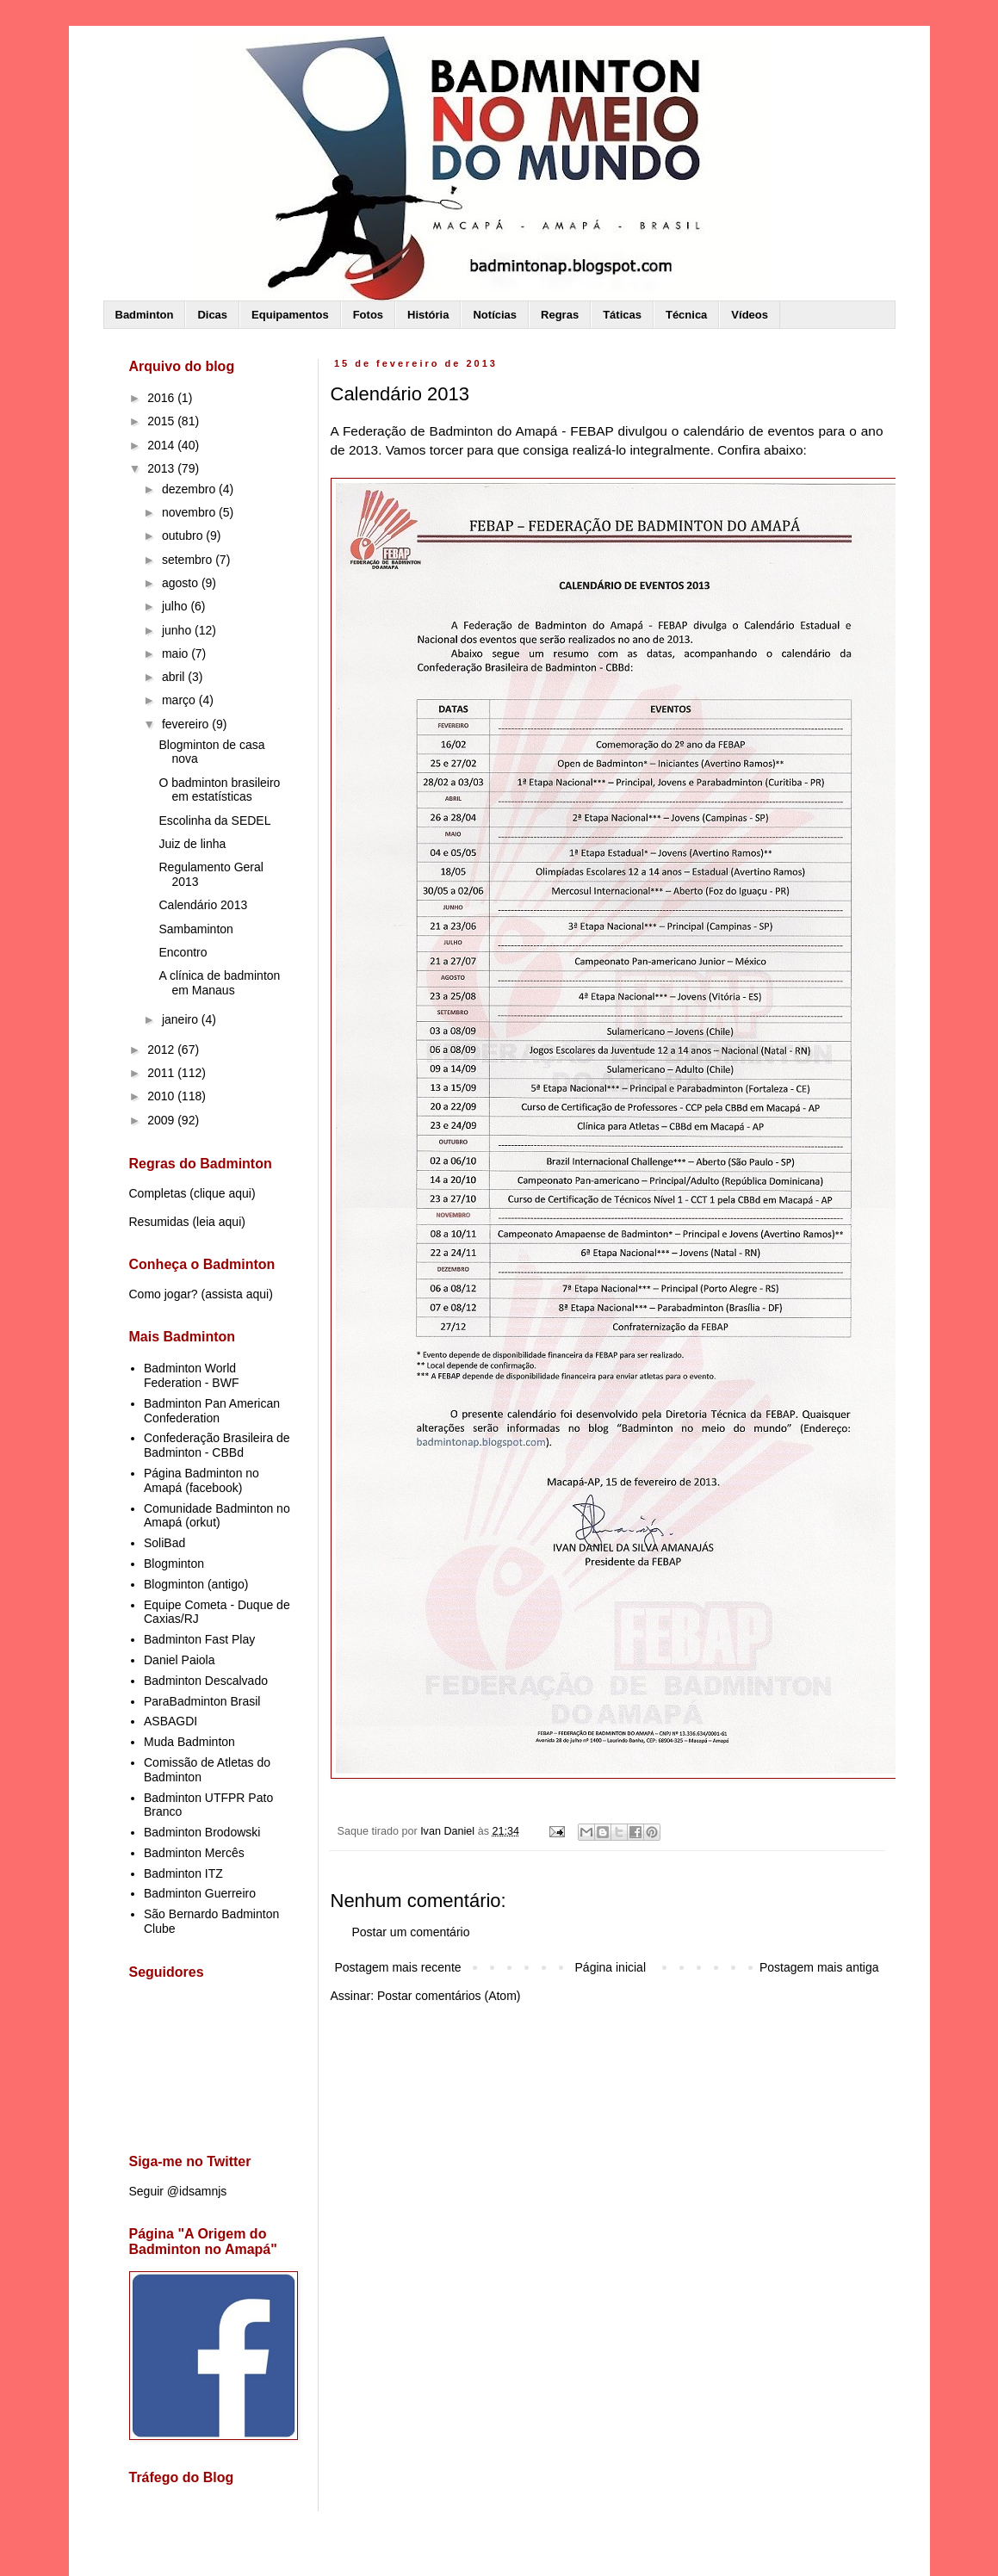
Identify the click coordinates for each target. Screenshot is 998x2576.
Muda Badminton (189, 1742)
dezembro (190, 489)
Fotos (368, 314)
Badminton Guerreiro (200, 1893)
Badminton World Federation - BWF (191, 1375)
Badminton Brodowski (202, 1832)
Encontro (182, 952)
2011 (162, 1073)
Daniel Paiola (179, 1660)
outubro (184, 535)
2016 (162, 398)
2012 (162, 1049)
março (180, 700)
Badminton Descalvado (206, 1680)
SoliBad (164, 1543)
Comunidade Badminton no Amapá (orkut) (217, 1516)
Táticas (622, 314)
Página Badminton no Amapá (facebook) (201, 1480)
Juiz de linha (192, 844)
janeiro (181, 1019)
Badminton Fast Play (199, 1639)
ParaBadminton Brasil (202, 1701)
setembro (188, 560)
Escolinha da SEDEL (214, 820)
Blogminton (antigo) (196, 1584)
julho (176, 606)
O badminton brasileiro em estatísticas (219, 790)
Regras (560, 314)
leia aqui (218, 1222)
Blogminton (174, 1563)
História (428, 314)
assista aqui (237, 1294)
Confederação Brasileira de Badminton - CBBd (217, 1445)
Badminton (144, 314)
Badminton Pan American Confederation (212, 1410)
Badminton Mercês (194, 1853)
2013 (162, 468)
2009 (162, 1120)
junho (178, 630)
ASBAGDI (170, 1721)
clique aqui (222, 1193)
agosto (181, 583)
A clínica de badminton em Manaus (219, 983)
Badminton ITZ (183, 1873)
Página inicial (611, 1967)
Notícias (495, 314)
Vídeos (749, 314)
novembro (190, 512)
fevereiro (187, 724)
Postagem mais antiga (819, 1967)
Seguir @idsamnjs (178, 2191)
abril (175, 677)
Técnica (686, 314)
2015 (162, 421)
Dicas (212, 314)
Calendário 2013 (202, 905)
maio (176, 653)
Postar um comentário (411, 1932)
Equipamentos (290, 314)
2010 (162, 1096)
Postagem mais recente (398, 1967)
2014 (162, 445)
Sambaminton (195, 929)
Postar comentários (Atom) (449, 1996)
